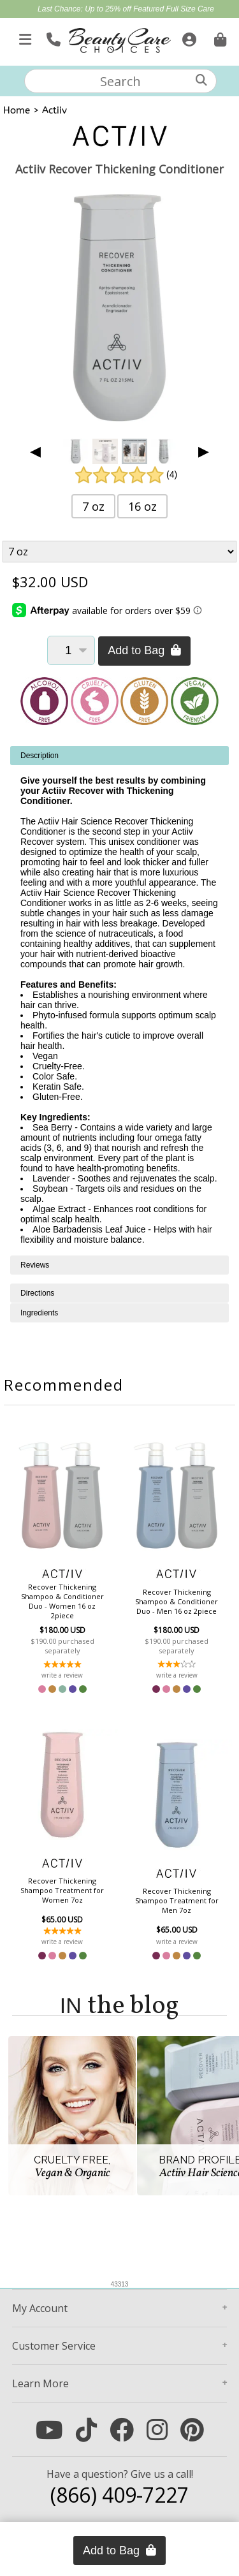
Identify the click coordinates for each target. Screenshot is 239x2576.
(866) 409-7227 (119, 2494)
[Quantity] (71, 650)
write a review (62, 1675)
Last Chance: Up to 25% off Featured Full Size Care (126, 8)
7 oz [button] (93, 506)
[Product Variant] (120, 551)
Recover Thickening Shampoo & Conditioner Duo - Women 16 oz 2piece (62, 1601)
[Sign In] (188, 37)
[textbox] (120, 81)
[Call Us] (52, 37)
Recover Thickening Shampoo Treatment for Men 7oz (177, 1900)
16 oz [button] (142, 506)
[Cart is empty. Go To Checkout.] (219, 37)
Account (40, 2308)
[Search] (201, 80)
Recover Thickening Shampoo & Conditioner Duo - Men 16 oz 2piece (176, 1601)
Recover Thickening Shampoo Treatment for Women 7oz (62, 1890)
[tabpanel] (119, 1000)
